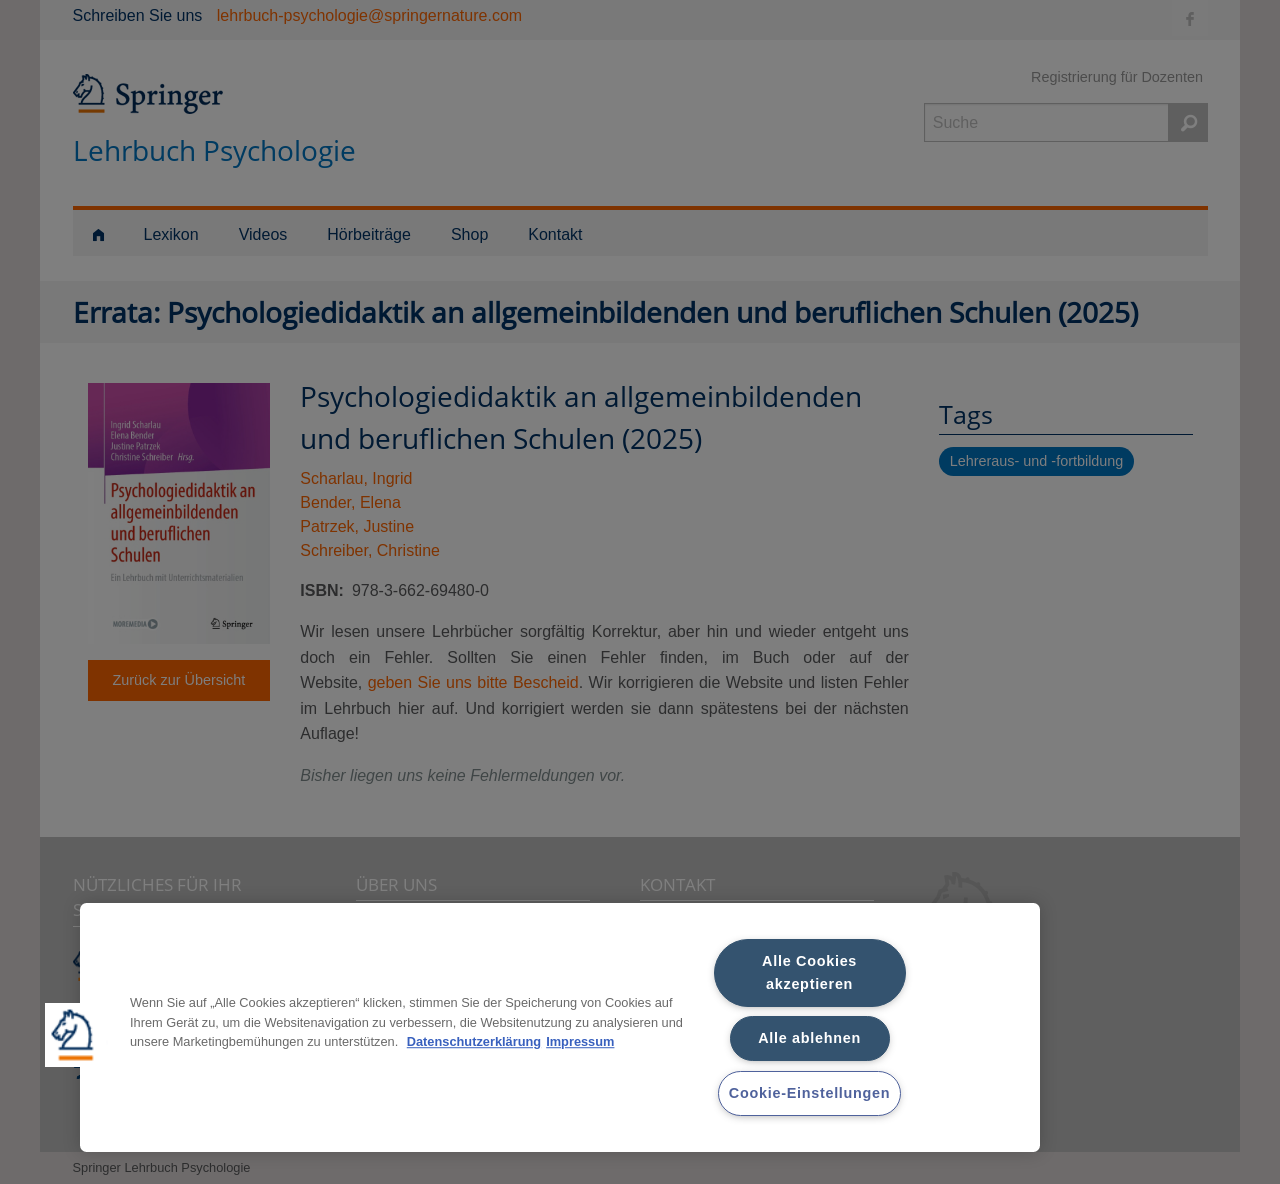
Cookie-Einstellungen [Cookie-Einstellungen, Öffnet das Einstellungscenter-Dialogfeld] (810, 1093)
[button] (77, 1035)
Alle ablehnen (809, 1038)
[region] (560, 1027)
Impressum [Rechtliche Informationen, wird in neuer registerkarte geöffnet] (580, 1041)
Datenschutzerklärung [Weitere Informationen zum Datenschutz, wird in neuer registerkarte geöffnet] (474, 1041)
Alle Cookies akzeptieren (809, 972)
